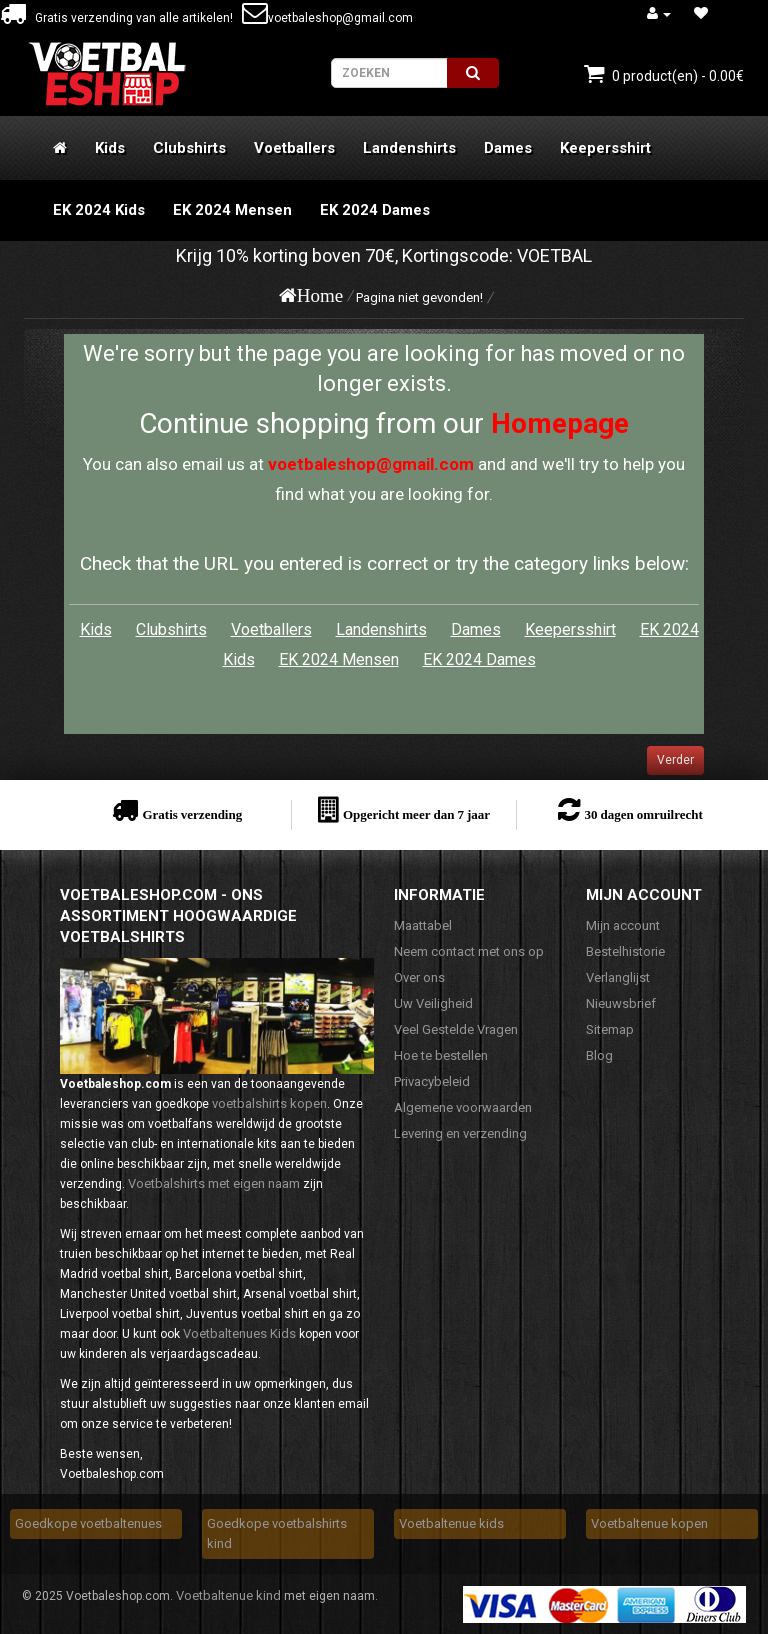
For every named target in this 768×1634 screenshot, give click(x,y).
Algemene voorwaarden (463, 1107)
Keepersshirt (605, 148)
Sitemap (610, 1029)
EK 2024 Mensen (232, 210)
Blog (599, 1055)
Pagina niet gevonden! (419, 297)
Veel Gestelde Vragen (456, 1029)
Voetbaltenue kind (228, 1595)
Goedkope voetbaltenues (88, 1523)
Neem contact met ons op (469, 951)
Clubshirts (189, 148)
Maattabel (423, 925)
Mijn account (623, 925)
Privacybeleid (432, 1081)
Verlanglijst (618, 977)
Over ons (419, 977)
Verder (675, 760)
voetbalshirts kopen (269, 1103)
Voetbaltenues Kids (239, 1333)
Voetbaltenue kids (451, 1523)
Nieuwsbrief (621, 1003)
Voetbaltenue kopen (649, 1523)
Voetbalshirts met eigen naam (214, 1183)
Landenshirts (409, 148)
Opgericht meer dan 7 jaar (416, 814)
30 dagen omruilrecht (643, 814)
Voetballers (294, 148)
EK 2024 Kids (99, 210)
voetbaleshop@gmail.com (327, 18)
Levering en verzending (460, 1133)
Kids (110, 148)
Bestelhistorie (625, 951)
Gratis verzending (192, 814)
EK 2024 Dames (375, 210)
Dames (508, 148)
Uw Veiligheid (433, 1003)
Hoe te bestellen (441, 1055)
